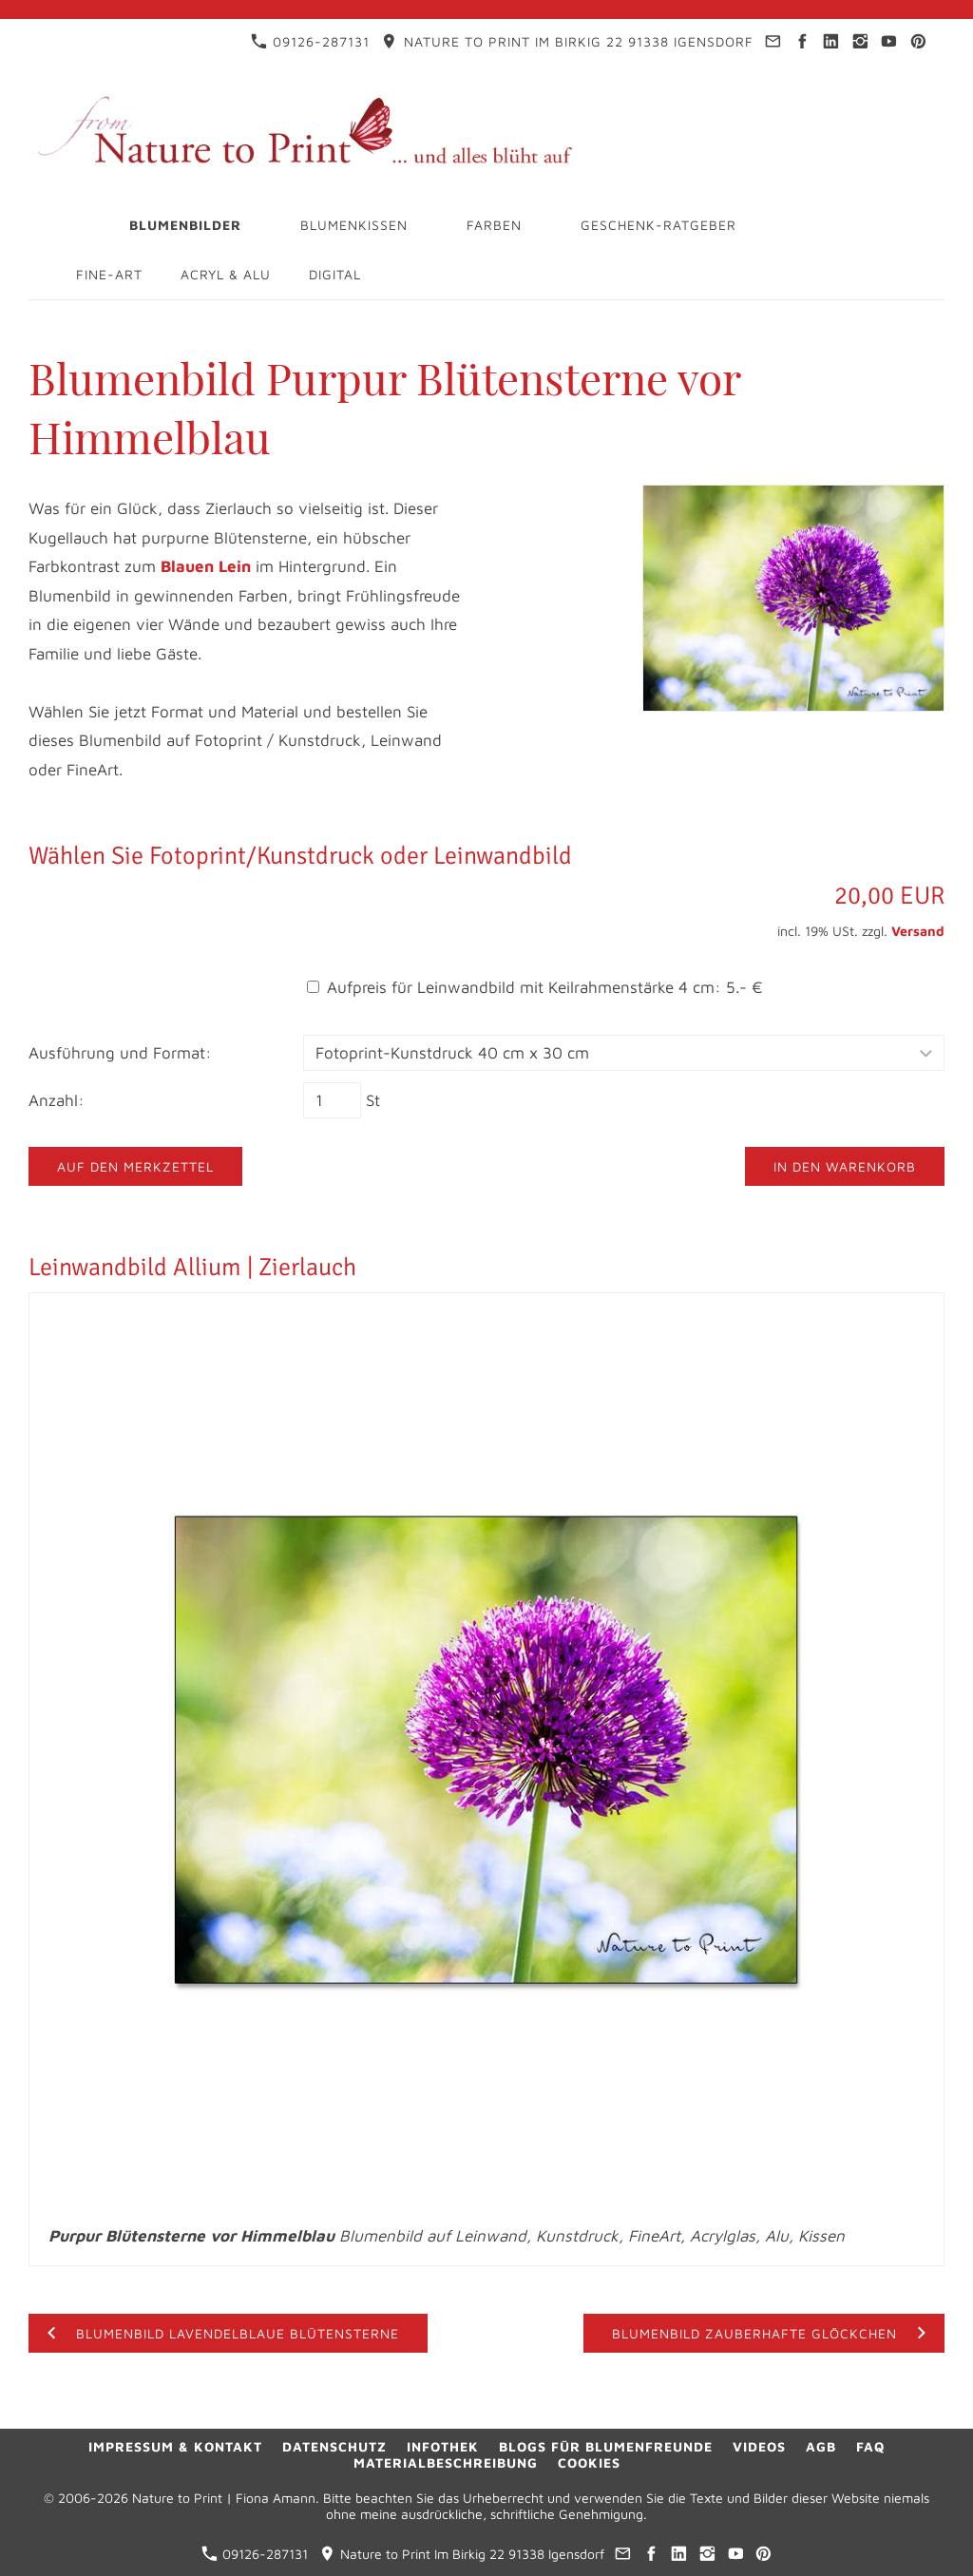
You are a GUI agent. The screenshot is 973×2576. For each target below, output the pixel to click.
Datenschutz (334, 2446)
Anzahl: (57, 1100)
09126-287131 (310, 41)
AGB (821, 2446)
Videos (759, 2446)
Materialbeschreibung (445, 2462)
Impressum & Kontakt (175, 2446)
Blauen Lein (206, 566)
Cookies (589, 2462)
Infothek (443, 2446)
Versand (917, 931)
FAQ (870, 2446)
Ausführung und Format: (120, 1052)
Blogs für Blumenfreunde (606, 2446)
